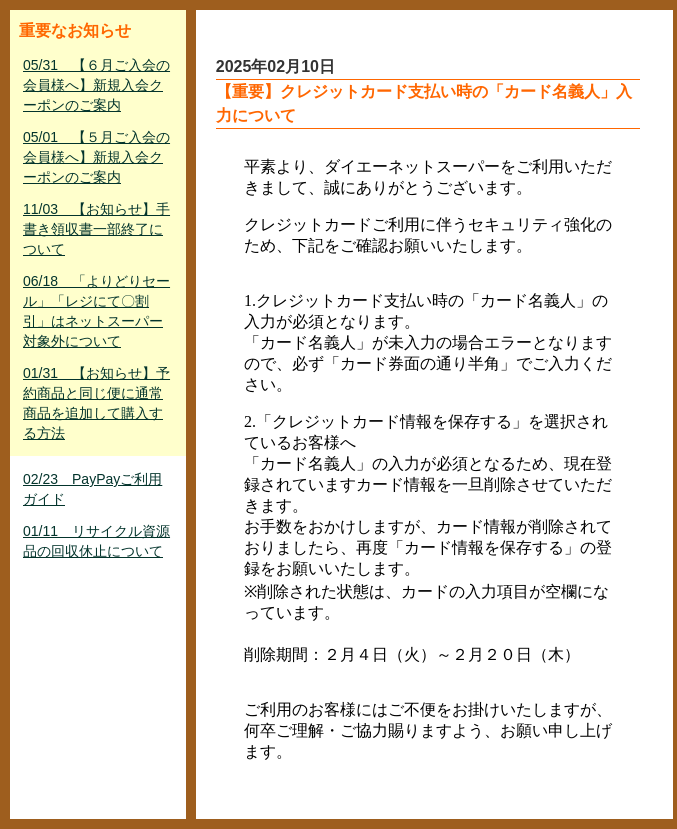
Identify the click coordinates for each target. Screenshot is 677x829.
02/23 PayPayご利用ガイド (92, 489)
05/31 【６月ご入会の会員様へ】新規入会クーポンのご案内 (96, 85)
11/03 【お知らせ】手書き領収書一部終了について (96, 229)
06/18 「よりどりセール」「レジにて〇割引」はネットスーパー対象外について (96, 311)
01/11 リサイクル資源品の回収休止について (96, 541)
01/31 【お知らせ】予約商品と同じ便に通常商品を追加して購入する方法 (96, 403)
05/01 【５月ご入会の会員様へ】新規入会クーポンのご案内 (96, 157)
